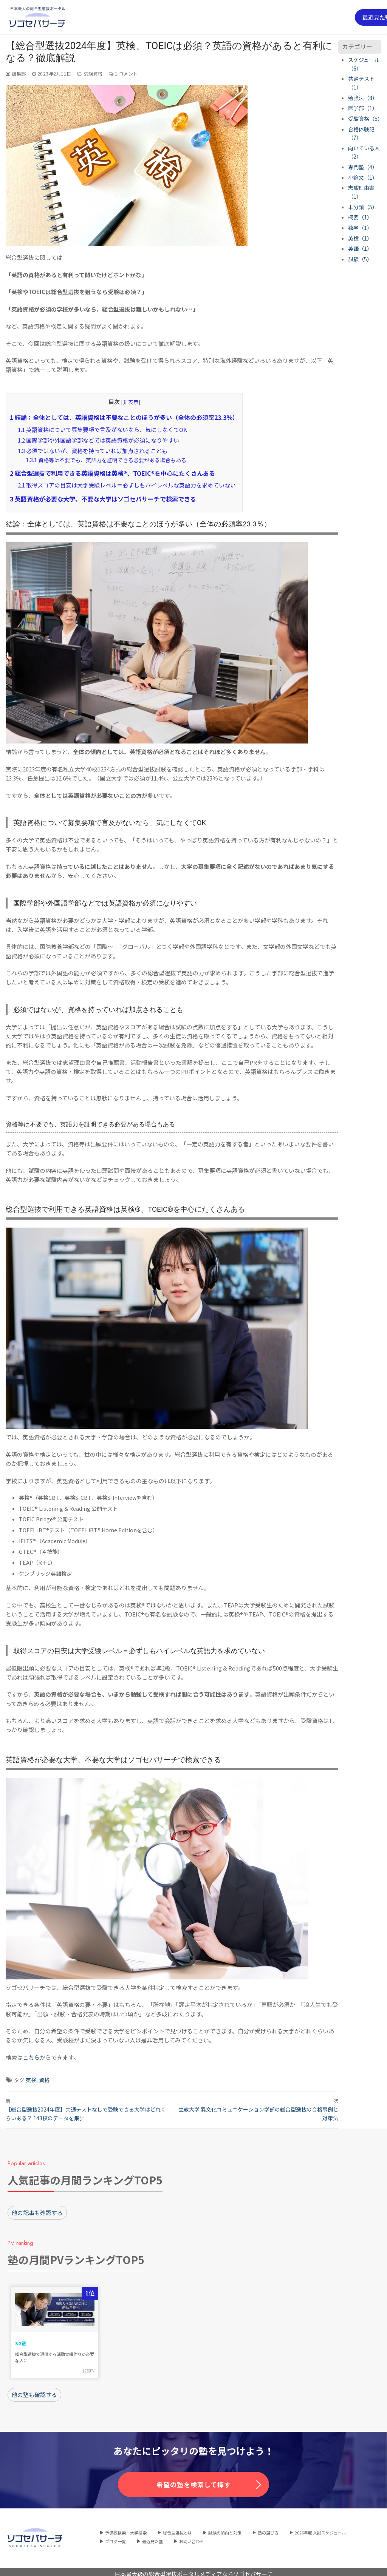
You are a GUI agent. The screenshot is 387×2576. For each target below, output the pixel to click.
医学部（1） (363, 108)
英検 (31, 2080)
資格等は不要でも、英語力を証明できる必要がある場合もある (106, 460)
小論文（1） (363, 177)
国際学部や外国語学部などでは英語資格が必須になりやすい (98, 440)
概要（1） (360, 217)
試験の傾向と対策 (224, 2528)
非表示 (131, 402)
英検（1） (360, 238)
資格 (44, 2080)
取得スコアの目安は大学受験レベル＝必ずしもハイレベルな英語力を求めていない (127, 485)
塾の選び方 (268, 2528)
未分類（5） (363, 207)
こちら (31, 2057)
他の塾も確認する (34, 2390)
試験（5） (360, 259)
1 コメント (123, 73)
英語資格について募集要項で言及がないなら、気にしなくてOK (102, 429)
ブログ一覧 (115, 2536)
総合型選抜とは (177, 2528)
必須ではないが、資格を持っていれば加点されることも (92, 451)
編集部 (16, 73)
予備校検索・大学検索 (126, 2528)
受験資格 (90, 73)
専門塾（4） (363, 167)
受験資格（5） (365, 118)
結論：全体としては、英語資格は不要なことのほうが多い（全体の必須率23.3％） (124, 417)
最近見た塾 (152, 2536)
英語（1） (360, 248)
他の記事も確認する (37, 2210)
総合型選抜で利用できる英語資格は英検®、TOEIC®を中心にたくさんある (112, 473)
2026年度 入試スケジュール (320, 2528)
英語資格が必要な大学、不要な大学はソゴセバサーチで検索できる (103, 498)
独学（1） (360, 227)
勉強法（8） (363, 98)
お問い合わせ (191, 2536)
